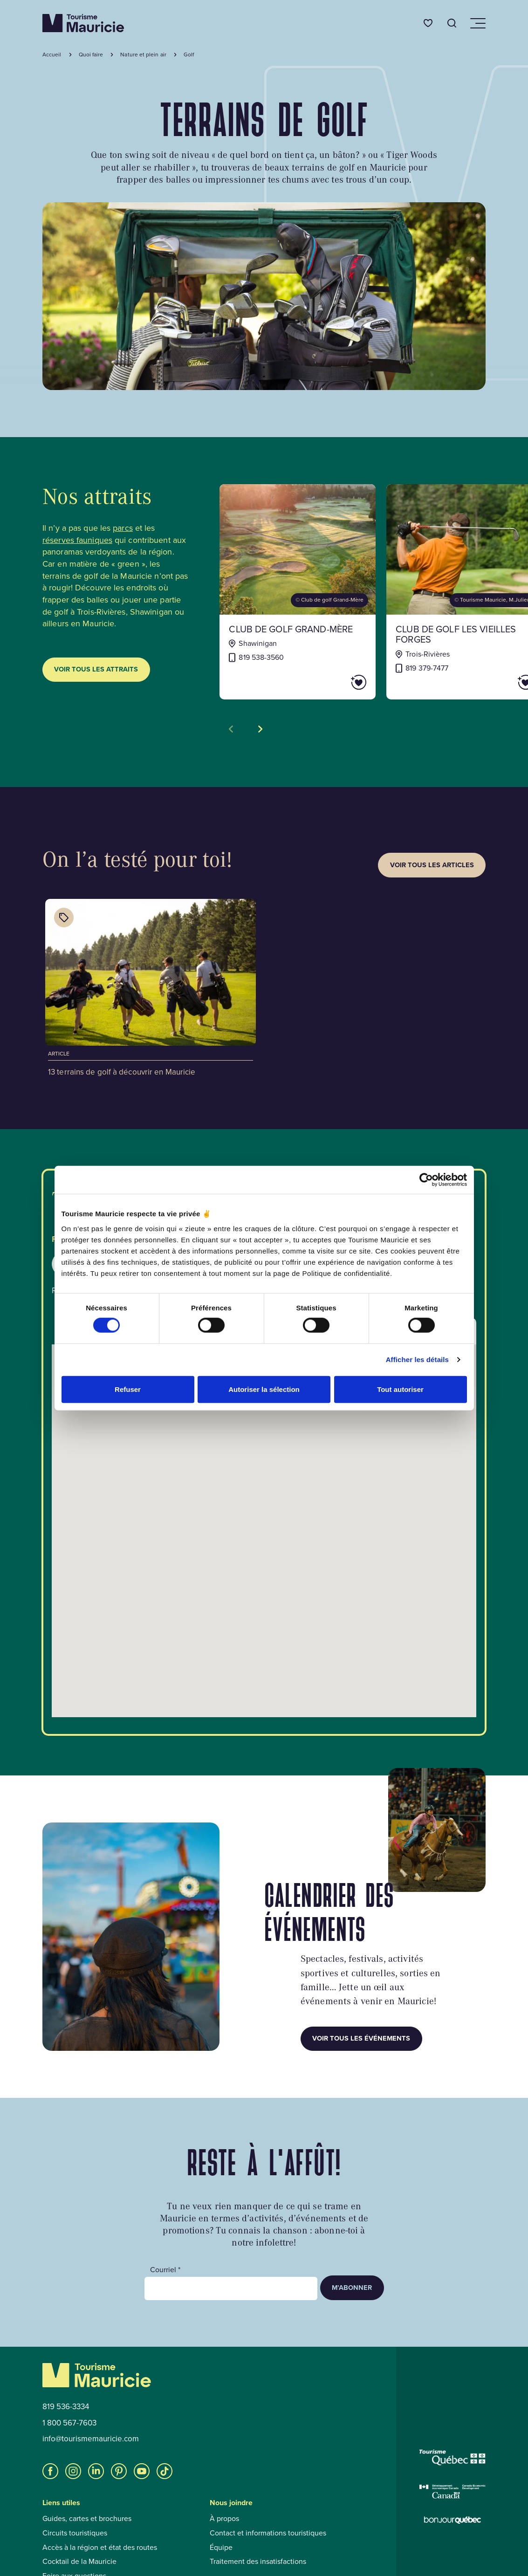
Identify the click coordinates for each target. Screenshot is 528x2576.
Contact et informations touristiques (268, 2533)
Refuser (128, 1389)
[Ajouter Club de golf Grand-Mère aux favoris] (332, 682)
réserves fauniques (77, 540)
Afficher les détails (417, 1359)
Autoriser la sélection (264, 1389)
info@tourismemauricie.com (90, 2439)
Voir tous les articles (432, 865)
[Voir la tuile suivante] (260, 729)
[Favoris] (428, 23)
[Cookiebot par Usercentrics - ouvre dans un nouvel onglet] (426, 1180)
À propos (224, 2519)
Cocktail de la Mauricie (79, 2561)
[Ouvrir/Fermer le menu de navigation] (477, 23)
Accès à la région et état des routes (99, 2547)
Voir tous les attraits (96, 669)
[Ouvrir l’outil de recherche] (452, 23)
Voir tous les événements (361, 2038)
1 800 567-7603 (69, 2423)
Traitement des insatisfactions (258, 2561)
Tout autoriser (400, 1389)
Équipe (221, 2547)
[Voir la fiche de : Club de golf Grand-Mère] (297, 591)
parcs (123, 528)
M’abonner (352, 2287)
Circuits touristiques (74, 2533)
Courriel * (165, 2270)
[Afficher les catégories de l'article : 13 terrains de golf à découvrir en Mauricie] (64, 917)
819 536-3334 (65, 2406)
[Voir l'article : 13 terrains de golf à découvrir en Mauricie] (150, 989)
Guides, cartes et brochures (86, 2519)
